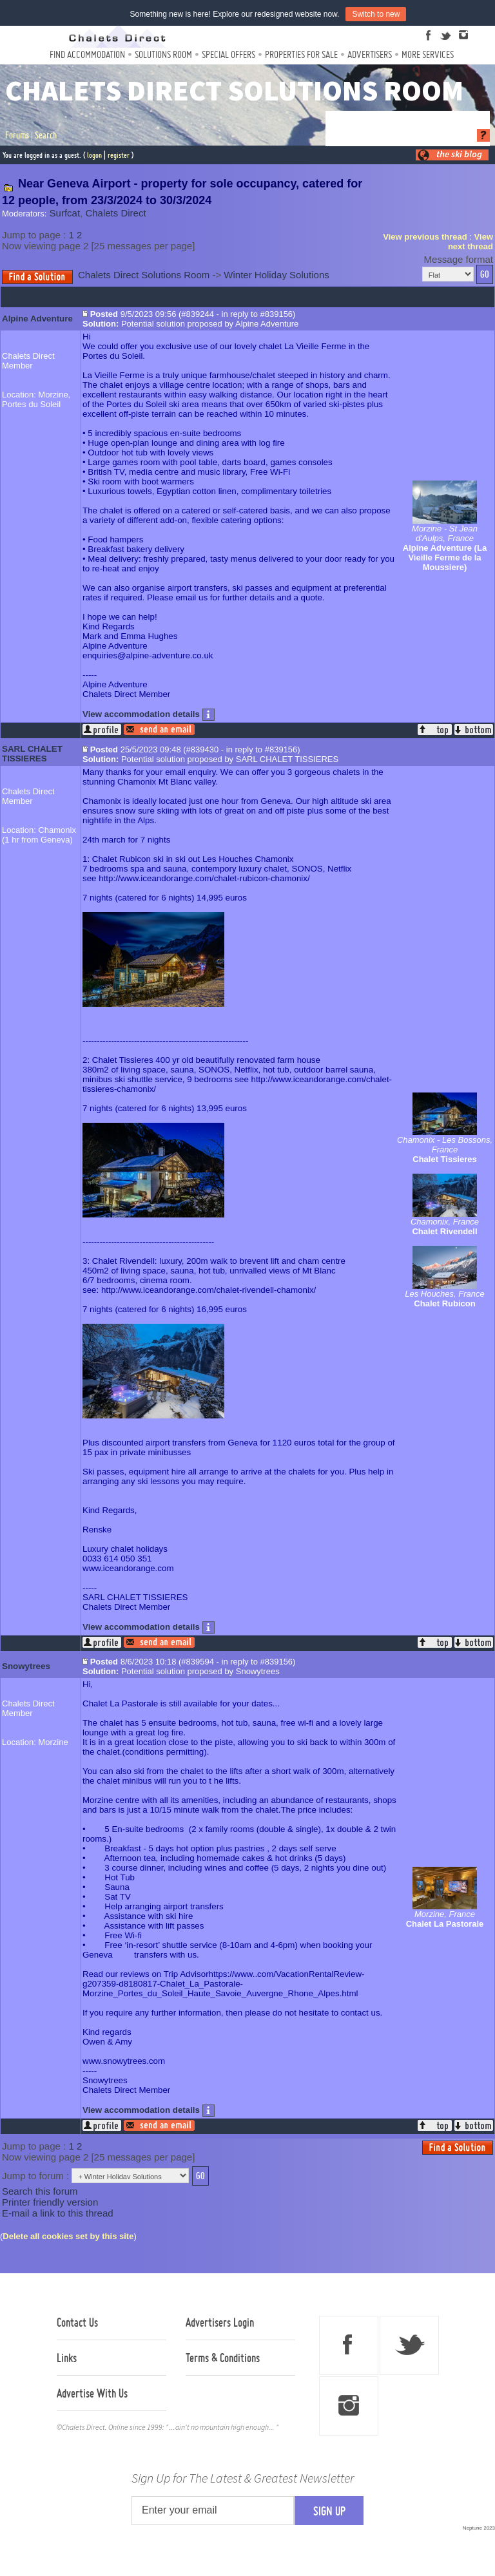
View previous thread (425, 237)
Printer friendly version (50, 2202)
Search (46, 135)
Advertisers (369, 54)
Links (67, 2358)
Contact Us (77, 2322)
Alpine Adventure (37, 318)
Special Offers (228, 54)
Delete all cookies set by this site (68, 2236)
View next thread (470, 241)
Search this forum (40, 2191)
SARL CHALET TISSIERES (32, 753)
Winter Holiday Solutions (276, 274)
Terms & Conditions (223, 2358)
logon (94, 155)
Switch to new (376, 14)
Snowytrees (26, 1666)
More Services (428, 54)
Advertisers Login (220, 2322)
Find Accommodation (87, 54)
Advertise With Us (92, 2393)
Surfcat (65, 212)
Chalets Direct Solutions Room (143, 274)
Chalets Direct (115, 212)
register (119, 155)
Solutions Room (163, 54)
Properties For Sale (301, 54)
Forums (17, 135)
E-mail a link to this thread (57, 2213)
